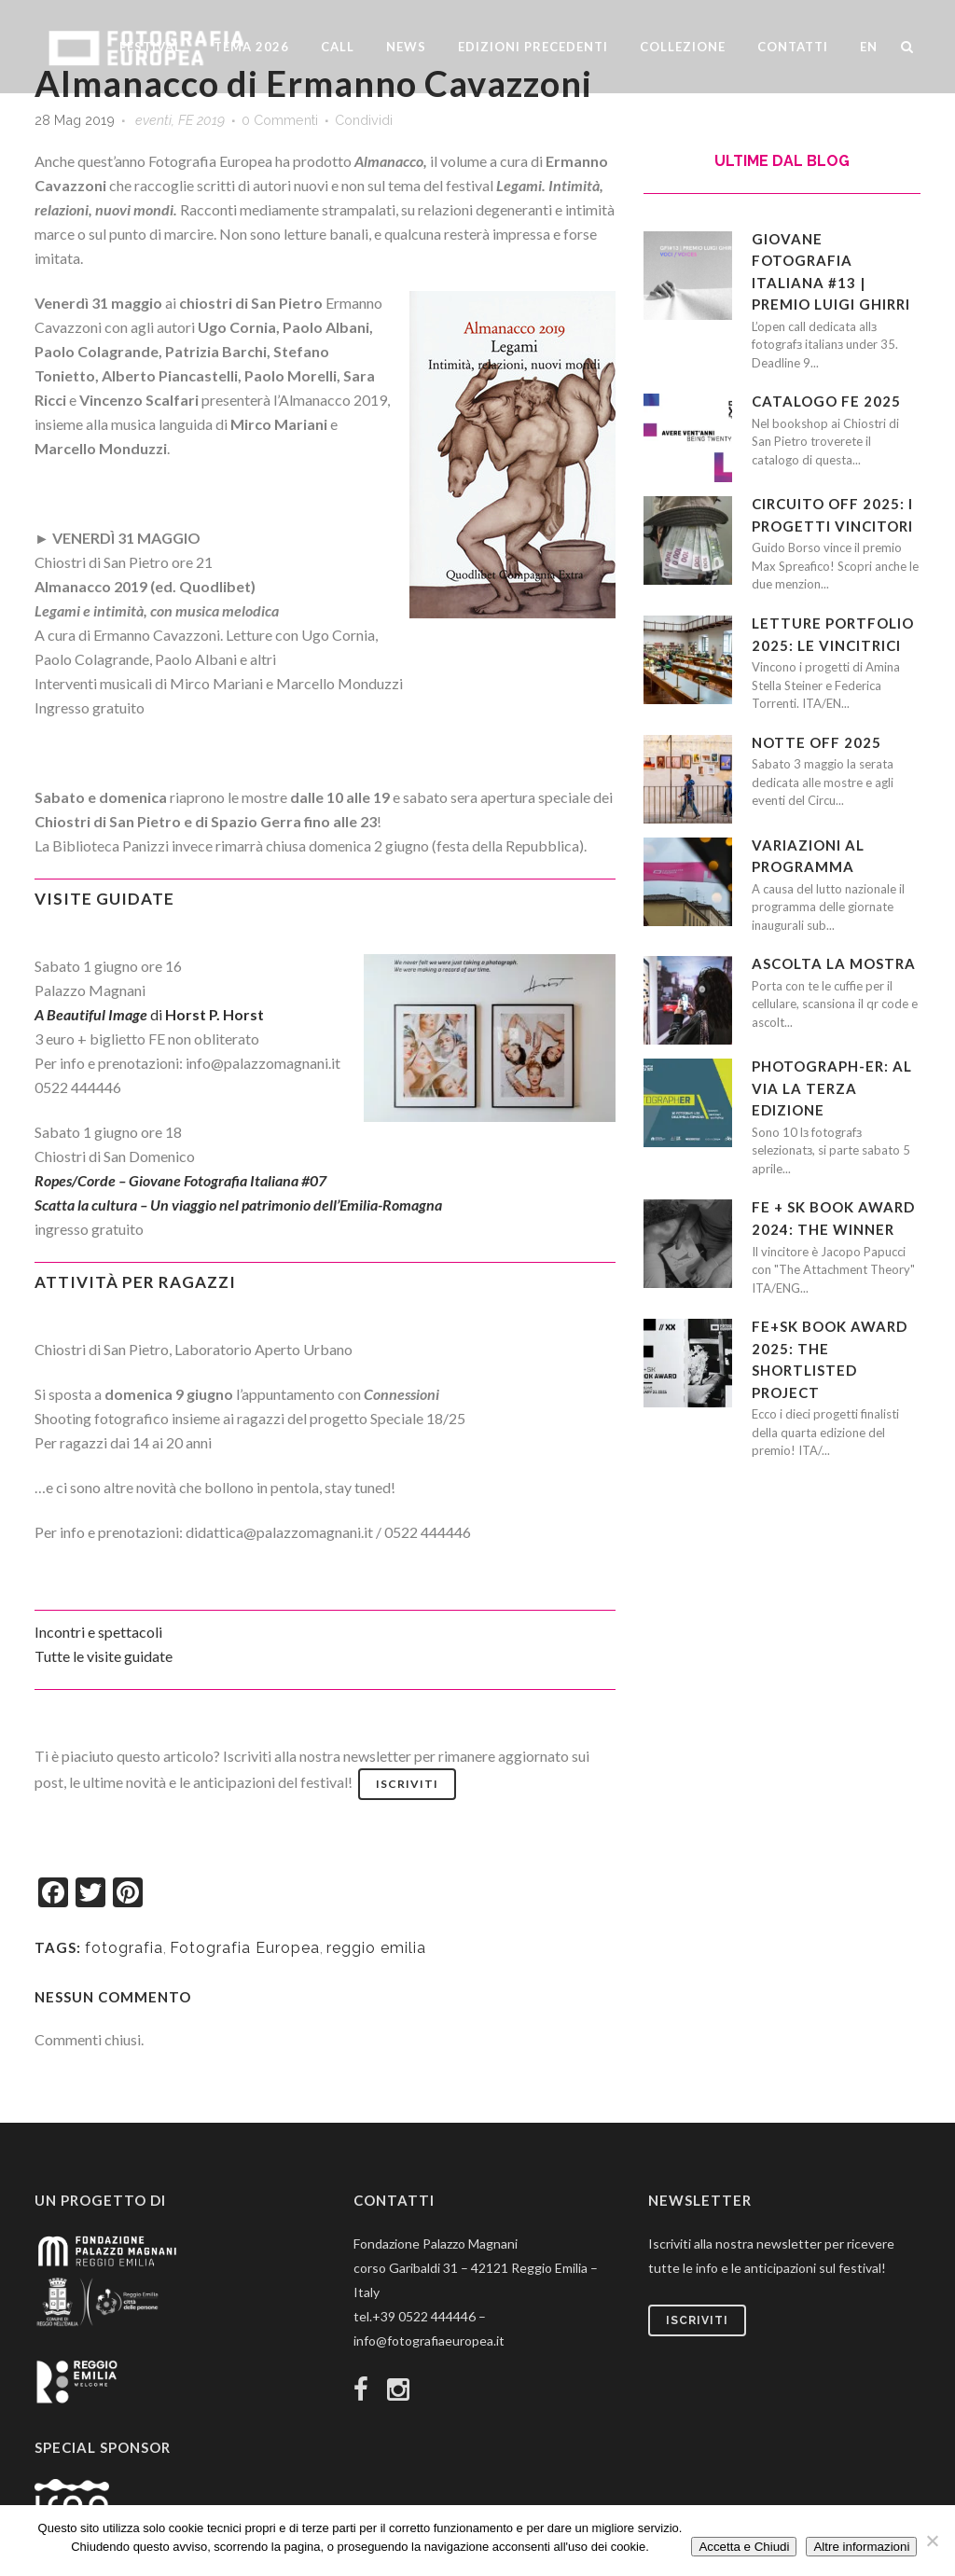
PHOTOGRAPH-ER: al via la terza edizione (832, 1088)
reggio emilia (376, 1948)
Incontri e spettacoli (98, 1632)
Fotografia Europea (245, 1948)
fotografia (124, 1948)
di (149, 1014)
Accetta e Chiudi (744, 2547)
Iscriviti (407, 1784)
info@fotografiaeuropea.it (429, 2340)
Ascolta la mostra (834, 963)
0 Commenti (280, 120)
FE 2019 (201, 120)
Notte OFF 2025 (816, 742)
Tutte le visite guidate (104, 1656)
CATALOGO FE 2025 (826, 401)
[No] (931, 2540)
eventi (153, 120)
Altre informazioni (861, 2547)
